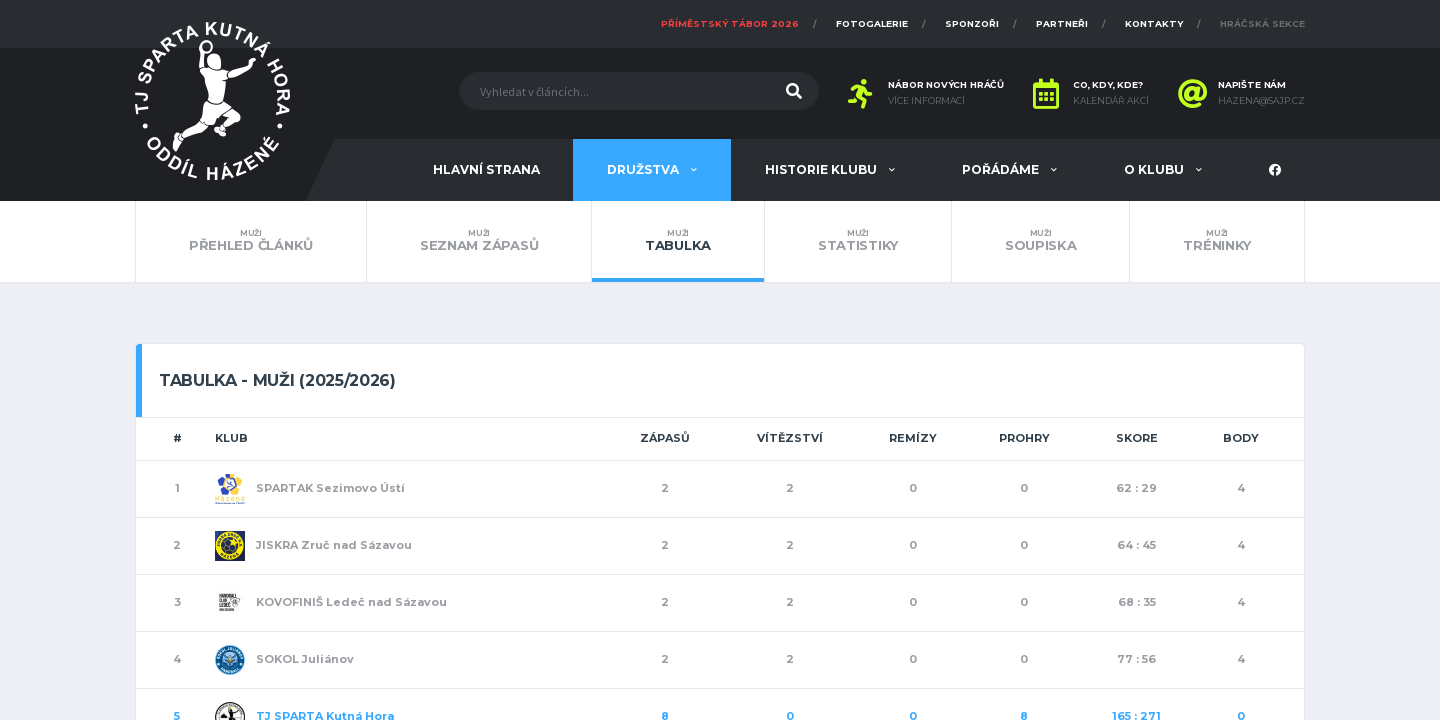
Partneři (1062, 23)
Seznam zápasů (479, 241)
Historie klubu (822, 169)
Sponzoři (972, 23)
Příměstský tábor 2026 (730, 23)
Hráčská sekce (1262, 23)
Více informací (926, 101)
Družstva (644, 169)
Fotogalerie (872, 23)
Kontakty (1154, 23)
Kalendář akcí (1111, 101)
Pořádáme (1002, 169)
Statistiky (858, 241)
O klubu (1155, 169)
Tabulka (678, 241)
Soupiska (1041, 241)
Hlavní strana (486, 169)
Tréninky (1217, 241)
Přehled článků (251, 241)
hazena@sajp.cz (1261, 101)
